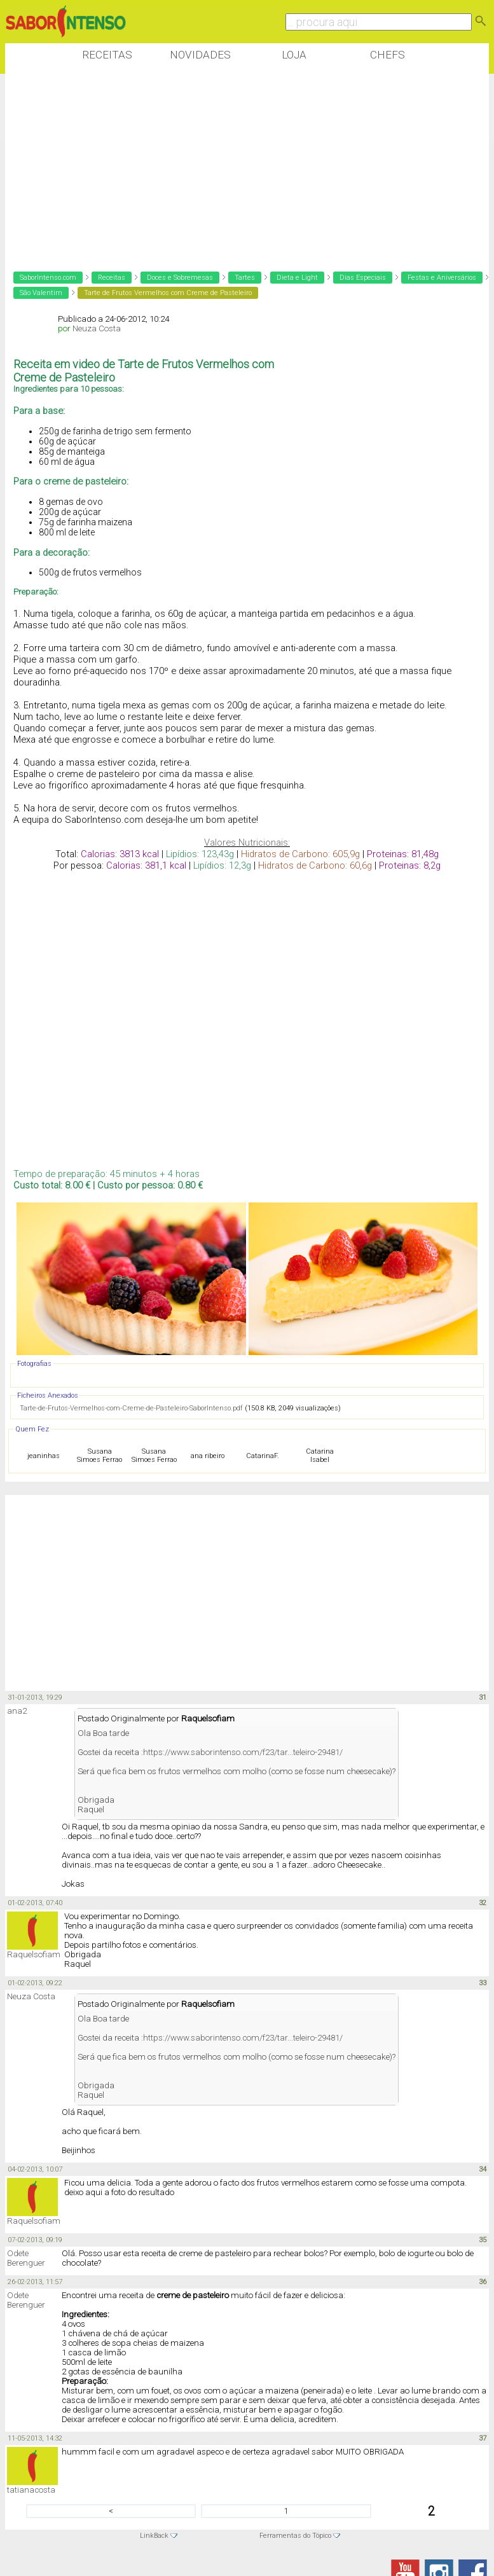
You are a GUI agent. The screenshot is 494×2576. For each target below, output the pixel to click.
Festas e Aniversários (442, 277)
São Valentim (41, 293)
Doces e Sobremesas (180, 277)
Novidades (200, 54)
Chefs (387, 54)
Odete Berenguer (26, 2258)
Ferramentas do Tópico (295, 2535)
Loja (294, 54)
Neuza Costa (96, 328)
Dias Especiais (363, 277)
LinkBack (154, 2535)
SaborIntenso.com (48, 277)
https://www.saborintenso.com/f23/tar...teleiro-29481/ (243, 1752)
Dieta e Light (297, 277)
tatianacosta (31, 2490)
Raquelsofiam (33, 1954)
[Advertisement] (236, 165)
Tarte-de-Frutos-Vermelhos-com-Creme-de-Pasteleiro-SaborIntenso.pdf (131, 1408)
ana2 (17, 1711)
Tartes (245, 277)
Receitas (107, 54)
